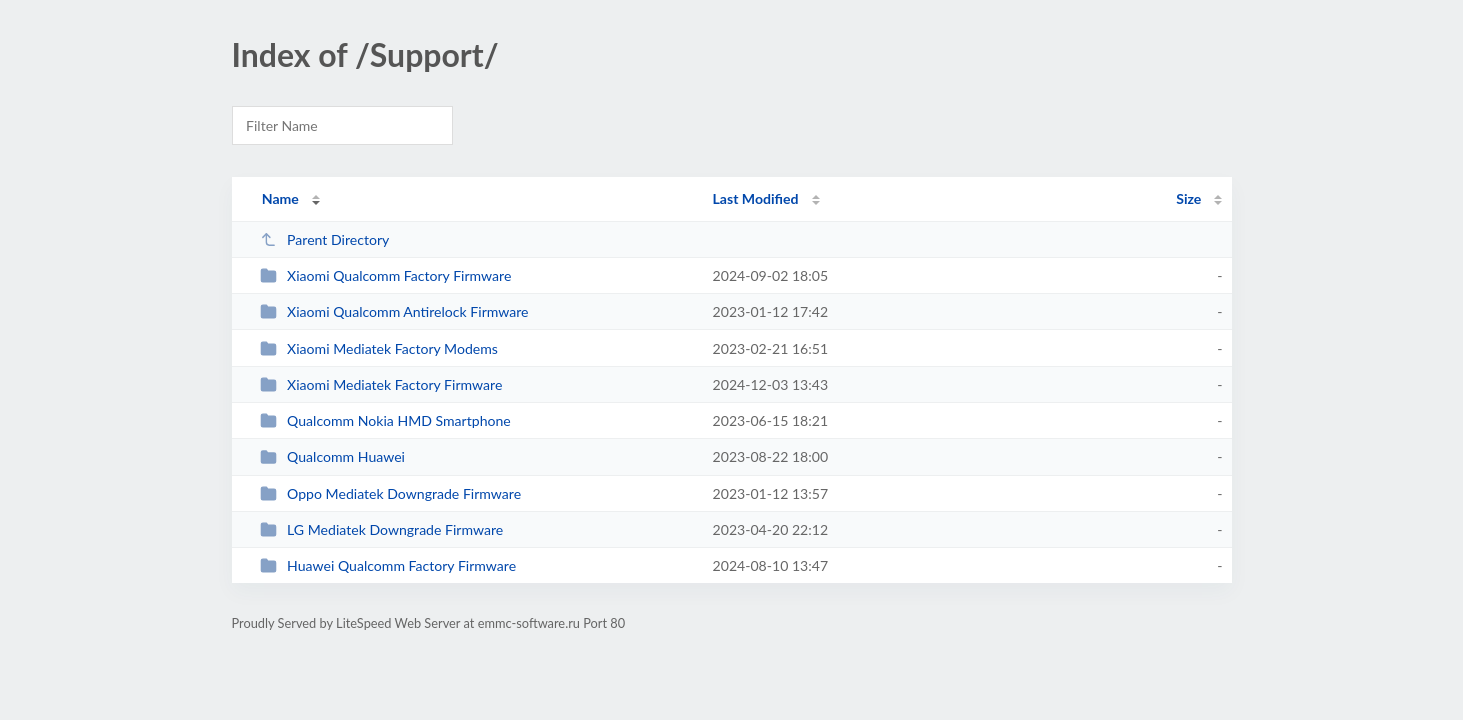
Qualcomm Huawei (332, 456)
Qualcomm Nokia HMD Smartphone (385, 420)
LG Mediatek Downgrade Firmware (382, 529)
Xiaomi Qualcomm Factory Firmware (386, 275)
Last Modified (756, 198)
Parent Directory (325, 239)
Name (280, 198)
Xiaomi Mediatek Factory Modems (379, 348)
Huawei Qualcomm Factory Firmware (388, 565)
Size (1188, 198)
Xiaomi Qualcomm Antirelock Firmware (394, 311)
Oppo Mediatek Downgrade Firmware (390, 493)
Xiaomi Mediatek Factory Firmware (381, 384)
